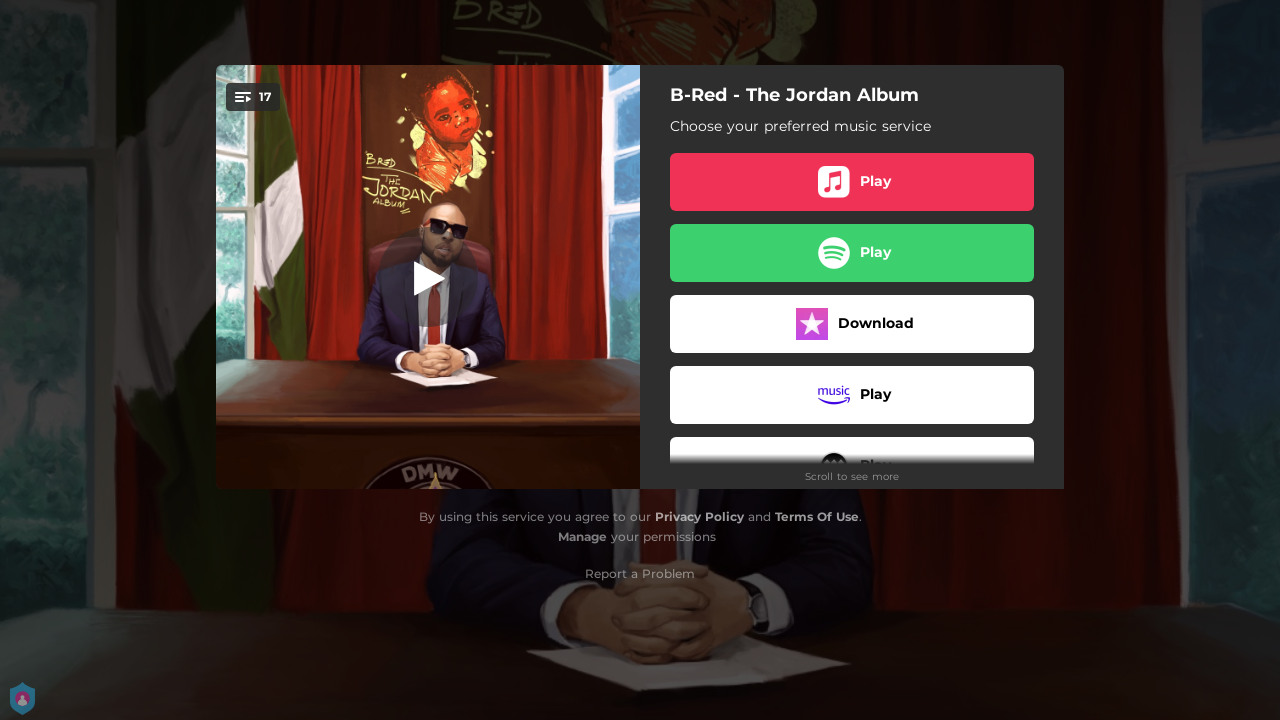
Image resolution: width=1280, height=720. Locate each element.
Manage (582, 536)
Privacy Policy (699, 516)
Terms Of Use (817, 516)
